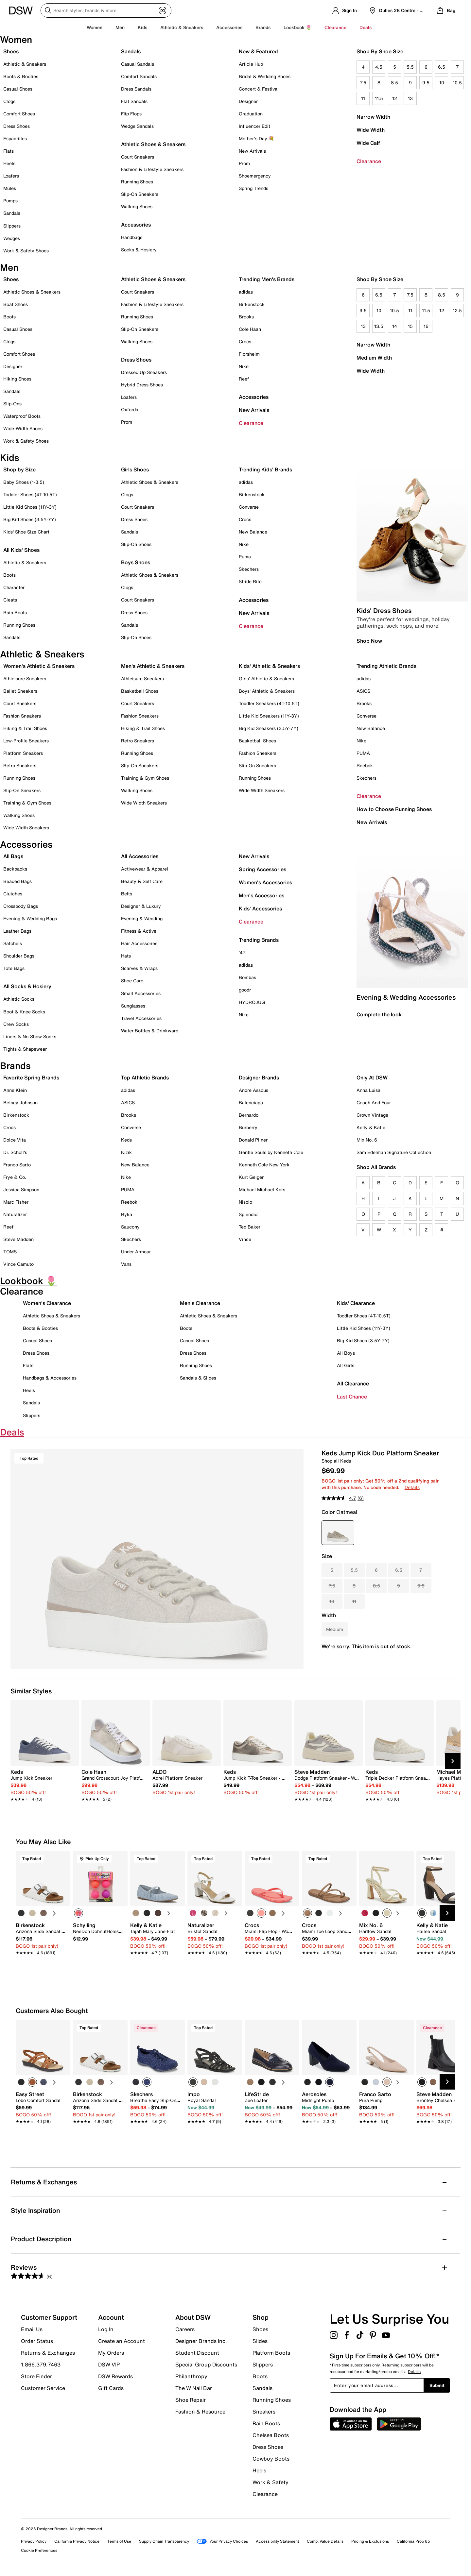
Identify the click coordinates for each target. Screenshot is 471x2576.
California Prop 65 (413, 2541)
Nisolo (245, 1201)
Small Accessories (141, 993)
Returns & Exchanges (48, 2353)
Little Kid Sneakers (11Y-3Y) (269, 715)
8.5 (394, 82)
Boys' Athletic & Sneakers (267, 690)
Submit (437, 2385)
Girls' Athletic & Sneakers (266, 678)
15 (410, 326)
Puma (245, 556)
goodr (245, 989)
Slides (260, 2341)
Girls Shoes (135, 469)
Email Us (32, 2329)
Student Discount (197, 2353)
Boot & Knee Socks (24, 1011)
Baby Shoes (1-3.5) (23, 482)
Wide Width (371, 130)
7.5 (363, 82)
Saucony (130, 1226)
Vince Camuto (18, 1264)
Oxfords (129, 409)
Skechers (249, 569)
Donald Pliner (253, 1139)
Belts (126, 893)
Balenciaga (251, 1102)
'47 (242, 952)
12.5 (457, 310)
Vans (126, 1264)
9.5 (425, 82)
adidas (246, 291)
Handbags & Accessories (50, 1377)
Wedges (11, 238)
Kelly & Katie (371, 1127)
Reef (244, 378)
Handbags (131, 237)
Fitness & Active (138, 930)
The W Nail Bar (193, 2388)
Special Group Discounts (206, 2364)
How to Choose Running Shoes (394, 809)
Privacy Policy (33, 2541)
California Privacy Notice (76, 2541)
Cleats (10, 599)
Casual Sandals (137, 63)
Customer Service (43, 2387)
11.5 (379, 98)
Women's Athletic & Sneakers (39, 666)
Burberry (248, 1127)
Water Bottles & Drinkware (149, 1030)
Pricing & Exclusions (370, 2541)
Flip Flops (131, 113)
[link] (42, 1782)
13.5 (378, 326)
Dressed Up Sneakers (144, 372)
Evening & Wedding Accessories (406, 997)
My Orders (111, 2353)
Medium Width (374, 358)
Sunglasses (133, 1005)
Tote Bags (14, 968)
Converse (249, 506)
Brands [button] (262, 27)
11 (363, 98)
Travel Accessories (141, 1018)
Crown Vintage (372, 1114)
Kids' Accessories (260, 908)
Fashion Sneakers (22, 715)
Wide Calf (368, 143)
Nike (244, 366)
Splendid (248, 1214)
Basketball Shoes (139, 690)
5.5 (410, 66)
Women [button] (94, 27)
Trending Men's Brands (266, 279)
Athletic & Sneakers (24, 63)
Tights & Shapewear (25, 1048)
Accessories (254, 397)
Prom (244, 163)
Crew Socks (16, 1024)
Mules (9, 188)
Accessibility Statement (277, 2541)
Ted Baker (249, 1226)
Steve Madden (18, 1239)
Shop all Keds (336, 1460)
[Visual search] (162, 10)
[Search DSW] (106, 10)
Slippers (12, 225)
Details (412, 1487)
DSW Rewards (115, 2376)
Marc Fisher (15, 1201)
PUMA (363, 753)
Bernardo (248, 1114)
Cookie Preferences (39, 2550)
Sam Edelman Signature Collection (394, 1152)
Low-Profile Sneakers (26, 740)
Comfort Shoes (19, 113)
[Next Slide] (453, 1761)
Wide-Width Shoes (23, 428)
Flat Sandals (134, 101)
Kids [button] (142, 27)
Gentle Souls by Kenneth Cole (271, 1152)
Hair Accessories (139, 943)
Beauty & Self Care (142, 881)
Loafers (11, 175)
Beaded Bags (17, 881)
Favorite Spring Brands (31, 1077)
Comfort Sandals (139, 76)
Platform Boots (271, 2353)
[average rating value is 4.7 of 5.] (340, 1498)
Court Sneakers (137, 156)
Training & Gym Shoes (27, 802)
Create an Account (121, 2341)
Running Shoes (137, 181)
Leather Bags (17, 930)
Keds (126, 1139)
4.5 (378, 66)
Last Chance (352, 1396)
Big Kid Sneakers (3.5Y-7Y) (268, 728)
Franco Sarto (17, 1164)
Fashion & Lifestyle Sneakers (152, 169)
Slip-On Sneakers (139, 194)
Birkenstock (252, 304)
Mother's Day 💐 (256, 138)
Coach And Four (374, 1102)
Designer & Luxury (141, 906)
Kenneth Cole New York (264, 1164)
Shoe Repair (190, 2400)
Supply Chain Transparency (164, 2541)
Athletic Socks (18, 998)
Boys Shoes (135, 562)
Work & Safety (270, 2482)
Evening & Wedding (142, 918)
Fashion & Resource (200, 2411)
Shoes (11, 51)
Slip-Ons (12, 403)
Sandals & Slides (198, 1377)
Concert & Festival (259, 88)
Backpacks (15, 868)
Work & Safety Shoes (26, 250)
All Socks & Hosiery (27, 986)
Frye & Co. (14, 1177)
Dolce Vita (14, 1139)
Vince (245, 1239)
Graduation (251, 113)
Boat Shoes (15, 304)
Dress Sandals (136, 88)
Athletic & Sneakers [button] (181, 27)
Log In (105, 2329)
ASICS (363, 690)
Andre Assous (253, 1090)
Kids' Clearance (356, 1303)
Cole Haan (250, 329)
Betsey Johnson (20, 1102)
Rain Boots (15, 612)
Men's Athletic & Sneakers (152, 666)
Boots (9, 316)
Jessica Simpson (21, 1189)
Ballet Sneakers (20, 690)
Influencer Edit (254, 126)
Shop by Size (19, 469)
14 (394, 326)
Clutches (12, 893)
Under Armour (136, 1251)
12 (394, 98)
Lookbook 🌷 (297, 27)
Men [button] (120, 27)
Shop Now (369, 641)
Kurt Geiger (251, 1177)
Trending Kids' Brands (265, 469)
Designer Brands (259, 1077)
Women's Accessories (265, 882)
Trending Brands (259, 940)
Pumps (10, 200)
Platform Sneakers (23, 753)
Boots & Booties (20, 76)
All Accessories (139, 856)
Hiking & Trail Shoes (25, 728)
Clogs (9, 101)
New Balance (253, 531)
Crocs (245, 341)
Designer (248, 101)
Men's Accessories (261, 895)
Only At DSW (372, 1077)
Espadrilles (15, 138)
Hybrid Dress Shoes (142, 384)
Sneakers (264, 2411)
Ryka (126, 1214)
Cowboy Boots (271, 2459)
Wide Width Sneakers (26, 827)
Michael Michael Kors (262, 1189)
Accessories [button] (229, 27)
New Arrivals (252, 150)
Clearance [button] (335, 27)
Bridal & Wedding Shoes (264, 76)
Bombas (247, 977)
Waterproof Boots (22, 416)
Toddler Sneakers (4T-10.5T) (269, 703)
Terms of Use (119, 2541)
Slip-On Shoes (136, 544)
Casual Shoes (17, 88)
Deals (365, 27)
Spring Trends (253, 188)
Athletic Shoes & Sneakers (153, 144)
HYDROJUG (252, 1002)
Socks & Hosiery (139, 249)
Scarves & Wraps (139, 968)
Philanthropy (191, 2376)
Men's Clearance (200, 1303)
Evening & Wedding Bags (30, 918)
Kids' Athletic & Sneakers (269, 666)
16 (426, 326)
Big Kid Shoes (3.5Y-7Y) (29, 519)
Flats (8, 150)
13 (410, 98)
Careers (185, 2329)
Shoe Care (132, 980)
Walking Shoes (136, 206)
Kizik (126, 1152)
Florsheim (249, 353)
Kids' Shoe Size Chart (26, 531)
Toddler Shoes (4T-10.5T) (30, 494)
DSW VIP (109, 2364)
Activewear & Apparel (144, 868)
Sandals (11, 213)
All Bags (13, 856)
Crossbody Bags (20, 906)
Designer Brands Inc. (201, 2341)
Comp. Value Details (325, 2541)
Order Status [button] (37, 2341)
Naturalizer (15, 1214)
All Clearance (353, 1383)
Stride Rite (250, 581)
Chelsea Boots (271, 2435)
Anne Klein (15, 1090)
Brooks (246, 316)
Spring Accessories (262, 869)
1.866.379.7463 (41, 2364)
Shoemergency (255, 175)
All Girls (345, 1365)
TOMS (10, 1251)
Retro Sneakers (19, 765)
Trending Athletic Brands (386, 666)
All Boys (346, 1352)
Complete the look (379, 1014)
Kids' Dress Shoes (384, 610)
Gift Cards (111, 2387)
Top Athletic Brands (145, 1077)
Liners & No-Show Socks (29, 1036)
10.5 (457, 82)
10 (441, 82)
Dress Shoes (16, 126)
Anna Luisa (368, 1090)
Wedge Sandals (137, 126)
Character (14, 587)
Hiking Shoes (17, 378)
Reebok (365, 765)
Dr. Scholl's (15, 1152)
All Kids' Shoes (21, 550)
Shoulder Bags (18, 955)
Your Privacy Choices (222, 2541)
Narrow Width (373, 117)
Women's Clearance (47, 1303)
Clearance (369, 161)
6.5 (441, 66)
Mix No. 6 (367, 1139)
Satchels (12, 943)
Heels (9, 163)
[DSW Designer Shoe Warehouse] (21, 10)
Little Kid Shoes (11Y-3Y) (30, 506)
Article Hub (251, 63)
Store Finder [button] (36, 2376)
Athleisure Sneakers (24, 678)
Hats (126, 955)
